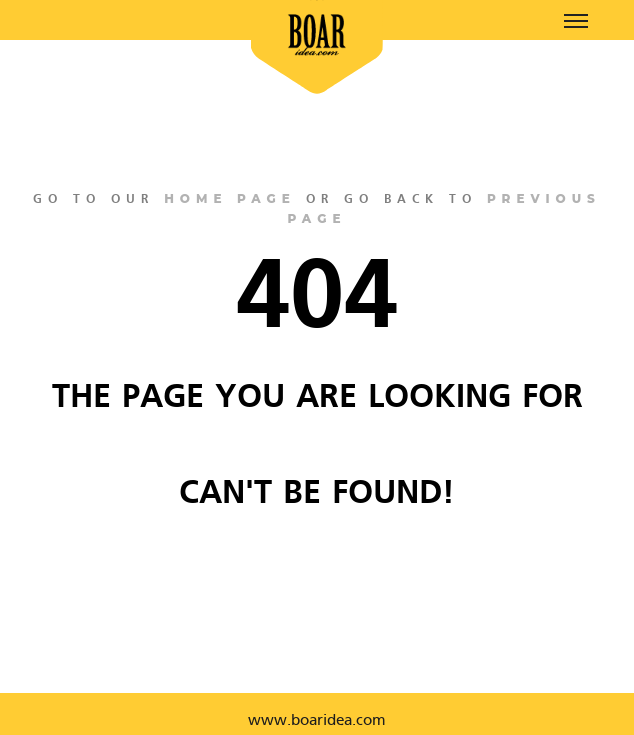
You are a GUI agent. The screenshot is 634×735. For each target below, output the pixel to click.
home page (230, 198)
